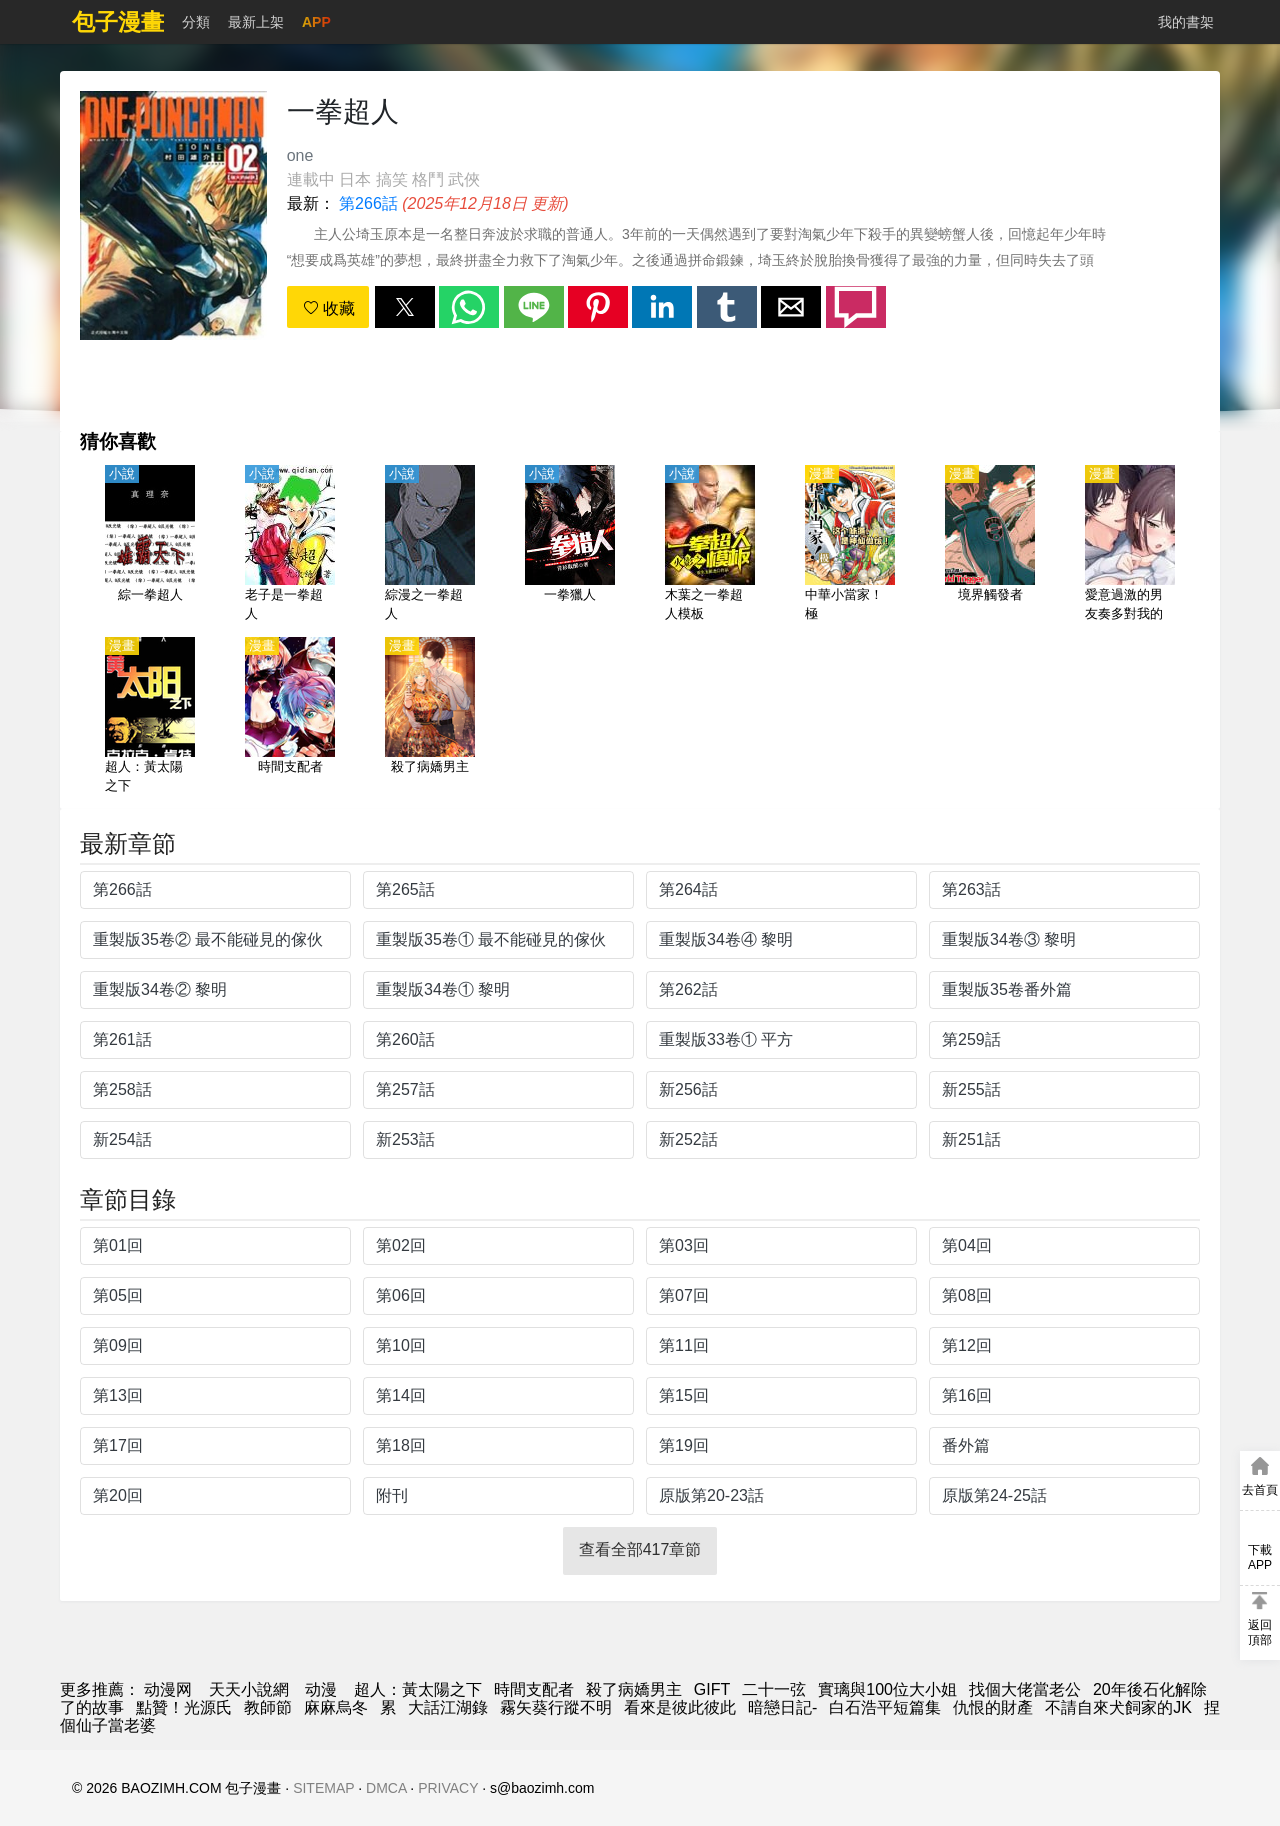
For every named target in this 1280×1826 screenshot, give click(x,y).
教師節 (268, 1707)
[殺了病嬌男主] (430, 717)
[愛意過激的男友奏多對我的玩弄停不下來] (1130, 545)
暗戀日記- (782, 1707)
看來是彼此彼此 (680, 1707)
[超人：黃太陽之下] (150, 717)
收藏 (329, 308)
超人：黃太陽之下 (418, 1689)
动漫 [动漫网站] (321, 1689)
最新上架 (256, 22)
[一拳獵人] (570, 545)
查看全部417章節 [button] (640, 1549)
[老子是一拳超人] (290, 545)
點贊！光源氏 (184, 1707)
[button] (405, 307)
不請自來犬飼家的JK (1118, 1707)
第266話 (368, 203)
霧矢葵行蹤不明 (556, 1707)
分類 (196, 22)
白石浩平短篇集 (885, 1707)
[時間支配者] (290, 717)
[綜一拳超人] (150, 545)
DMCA (386, 1788)
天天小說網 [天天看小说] (249, 1689)
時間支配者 (534, 1689)
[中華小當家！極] (850, 545)
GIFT (712, 1689)
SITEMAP (323, 1788)
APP (316, 22)
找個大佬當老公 (1025, 1689)
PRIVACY (448, 1788)
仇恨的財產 (993, 1707)
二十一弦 (774, 1689)
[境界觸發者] (990, 545)
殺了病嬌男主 (634, 1689)
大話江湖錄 (448, 1707)
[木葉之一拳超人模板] (710, 545)
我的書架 (1186, 22)
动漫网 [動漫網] (168, 1689)
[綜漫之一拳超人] (430, 545)
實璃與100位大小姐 (887, 1689)
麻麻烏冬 (336, 1707)
